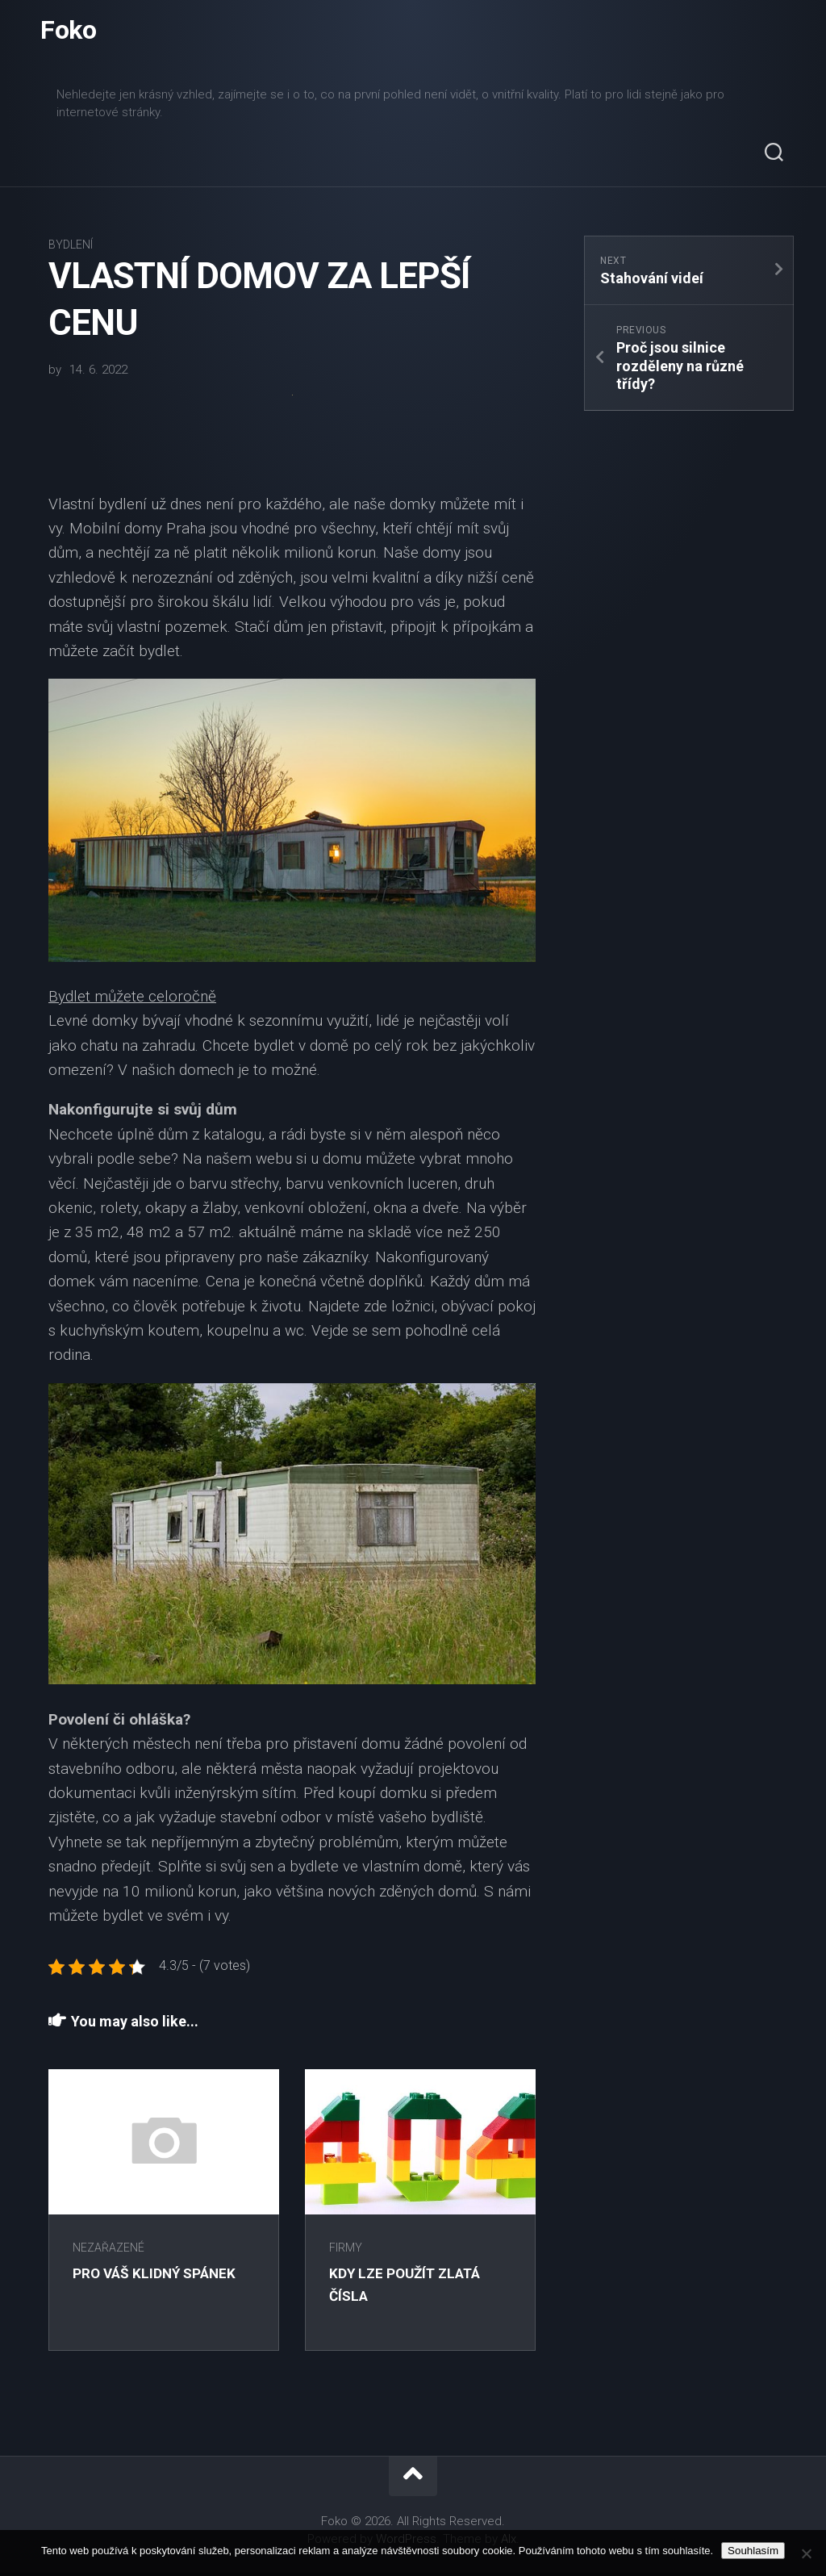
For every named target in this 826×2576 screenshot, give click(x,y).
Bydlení (70, 247)
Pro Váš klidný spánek (157, 2276)
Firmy (348, 2250)
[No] (806, 2553)
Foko (68, 32)
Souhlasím (753, 2551)
